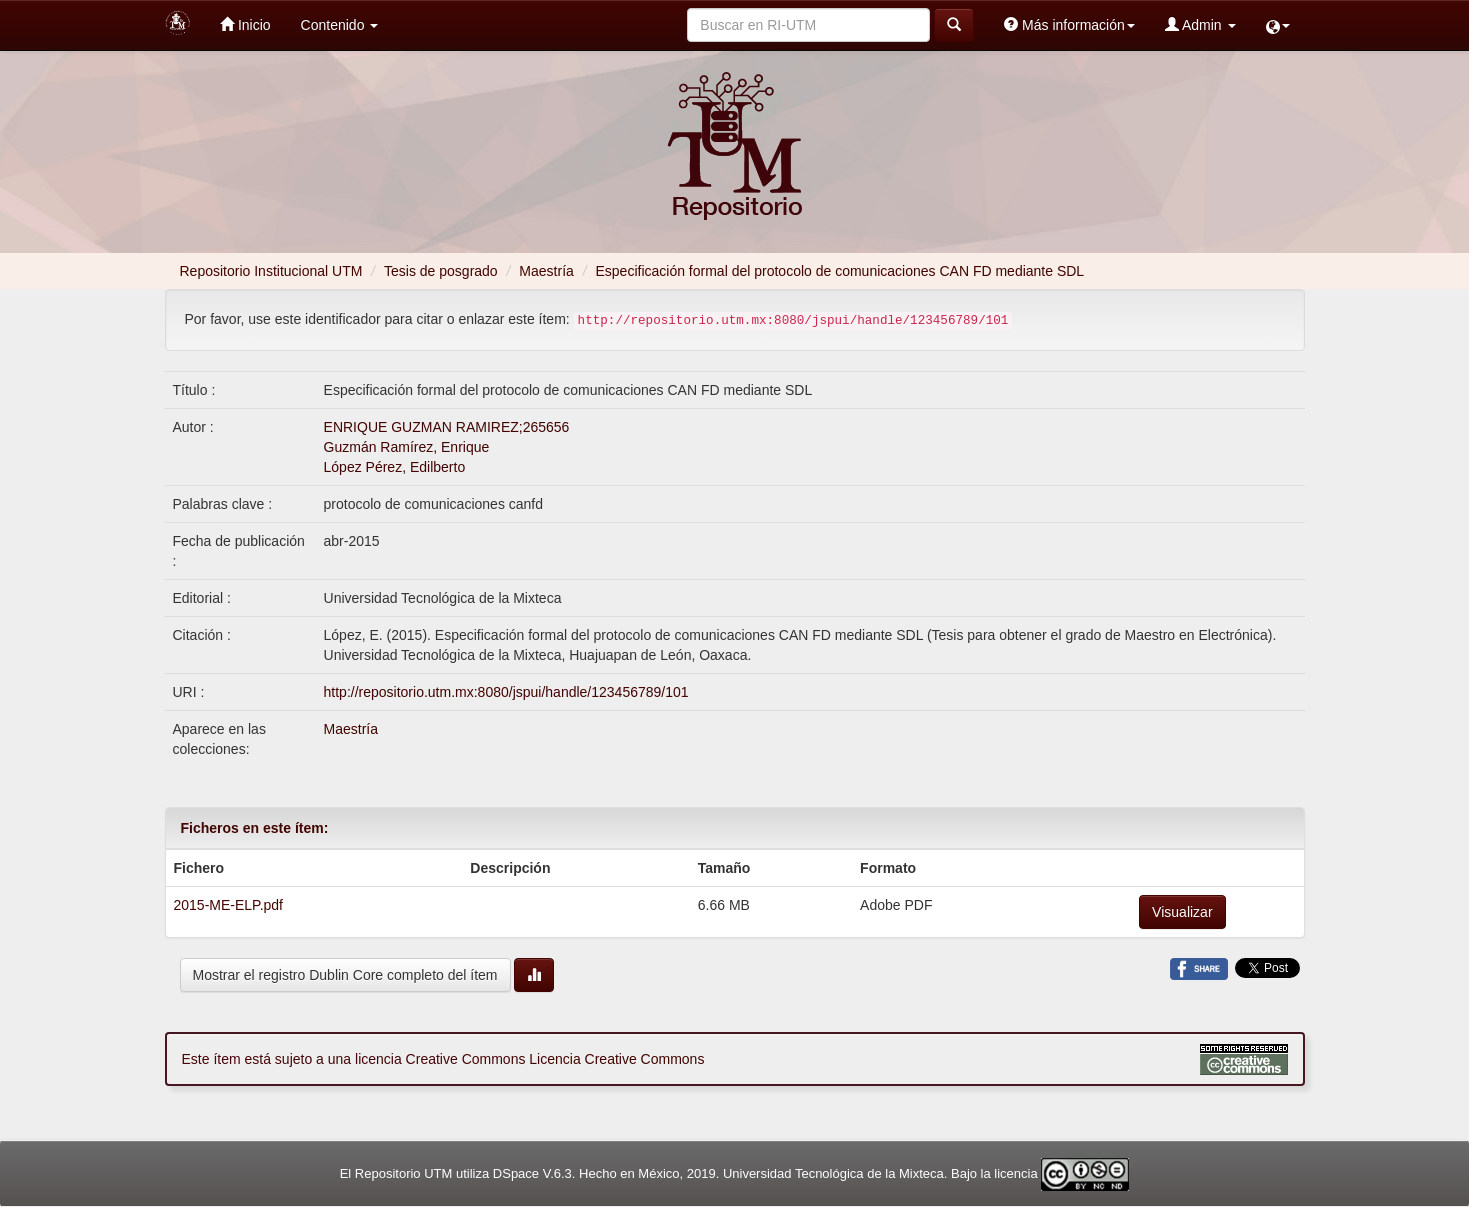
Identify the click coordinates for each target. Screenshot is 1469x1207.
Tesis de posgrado (441, 271)
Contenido (340, 25)
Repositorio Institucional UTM (271, 271)
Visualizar (1182, 912)
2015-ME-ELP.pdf (228, 905)
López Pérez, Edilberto (395, 467)
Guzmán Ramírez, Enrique (407, 447)
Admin (1200, 24)
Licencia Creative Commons (616, 1059)
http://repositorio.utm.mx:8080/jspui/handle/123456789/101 (506, 692)
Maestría (546, 271)
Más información (1069, 24)
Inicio (245, 24)
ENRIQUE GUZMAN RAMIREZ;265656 (447, 427)
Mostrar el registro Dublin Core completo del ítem (345, 975)
